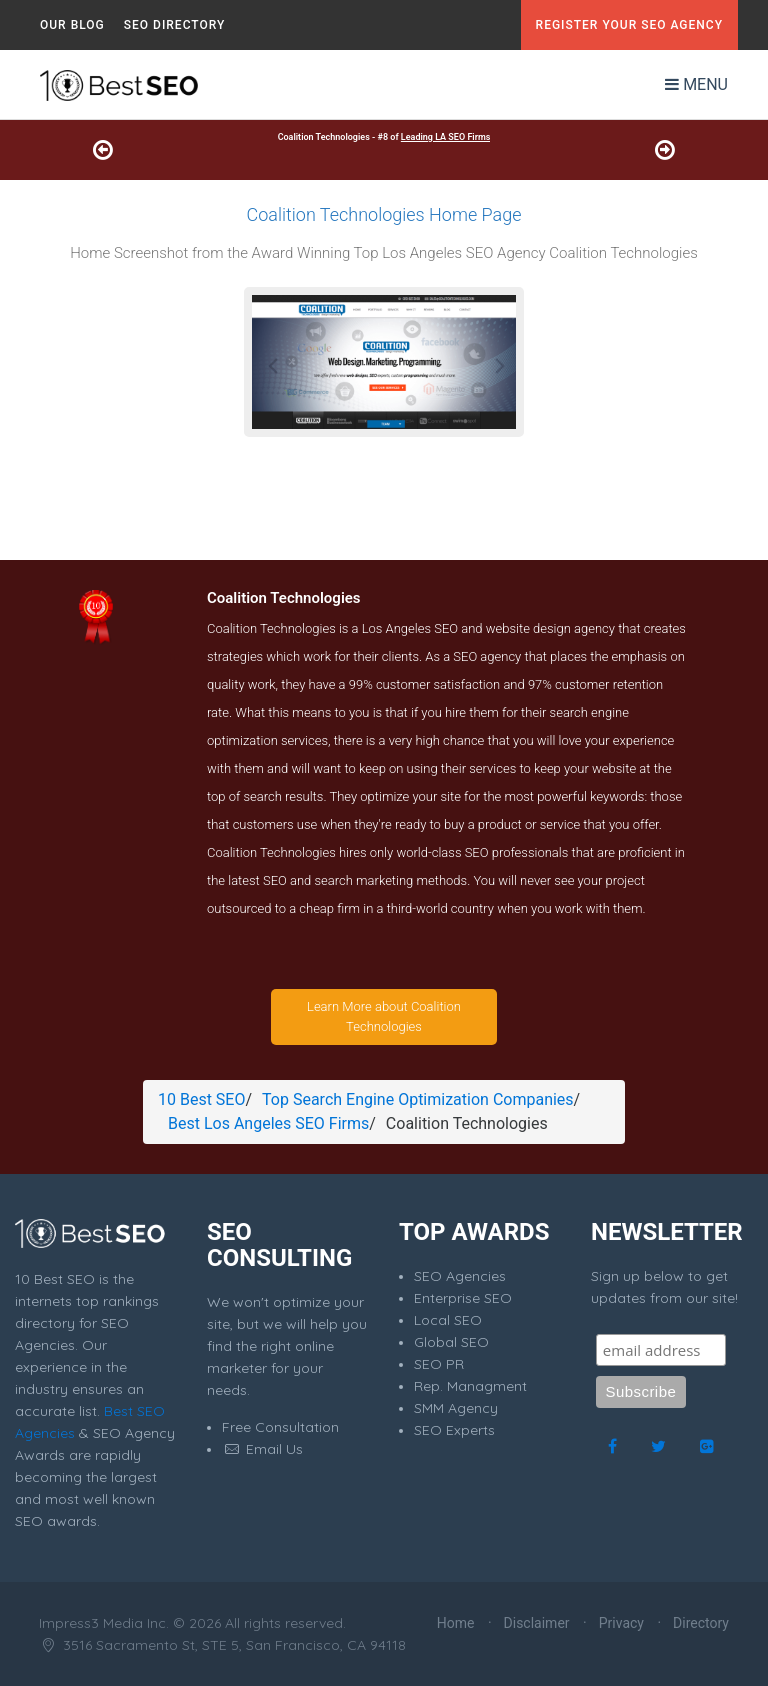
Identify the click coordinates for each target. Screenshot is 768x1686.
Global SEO (451, 1342)
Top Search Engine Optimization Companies (418, 1099)
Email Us (262, 1449)
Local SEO (448, 1320)
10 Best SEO (201, 1099)
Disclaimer (537, 1623)
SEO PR (439, 1364)
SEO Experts (454, 1430)
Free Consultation (280, 1427)
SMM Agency (456, 1408)
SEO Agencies (460, 1276)
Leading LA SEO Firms (446, 137)
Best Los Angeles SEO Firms (268, 1123)
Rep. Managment (470, 1386)
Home (456, 1623)
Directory (701, 1623)
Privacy (621, 1623)
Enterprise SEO (463, 1298)
